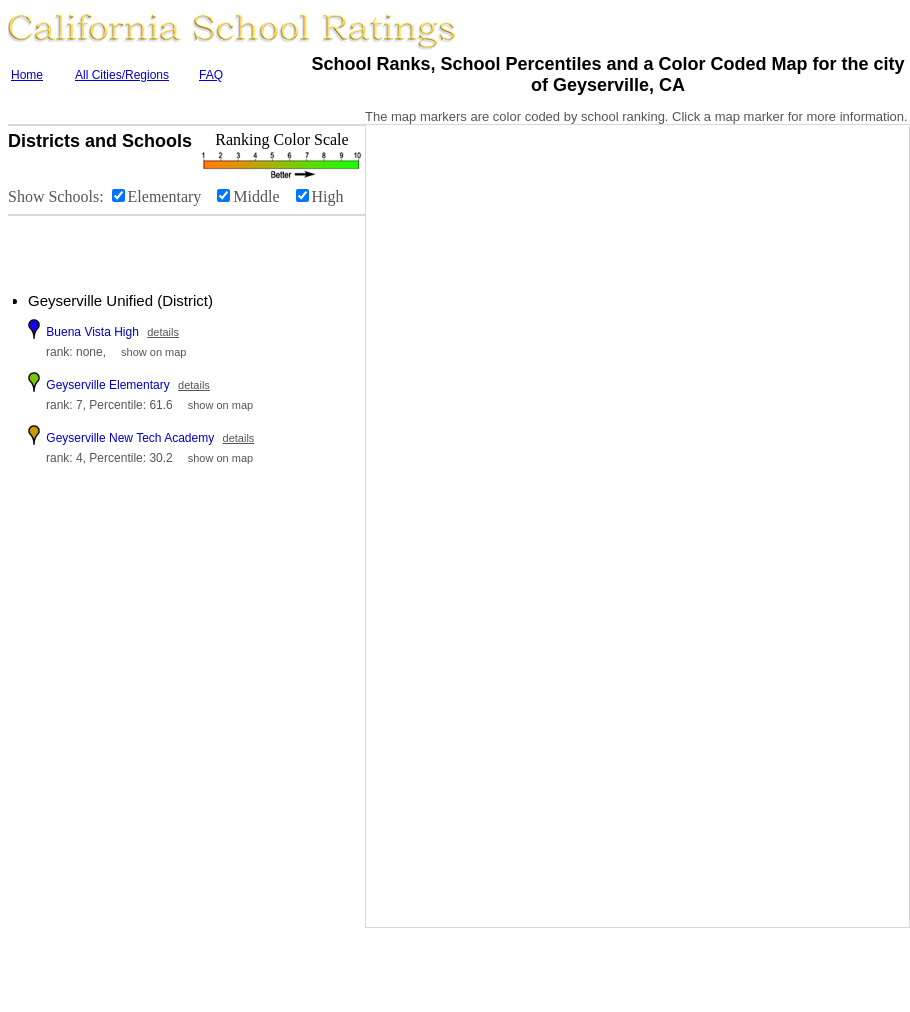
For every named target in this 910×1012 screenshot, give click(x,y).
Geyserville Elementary (107, 385)
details (163, 332)
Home (27, 75)
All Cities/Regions (122, 75)
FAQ (211, 75)
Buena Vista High (92, 332)
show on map (153, 352)
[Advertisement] (130, 246)
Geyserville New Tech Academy (130, 438)
